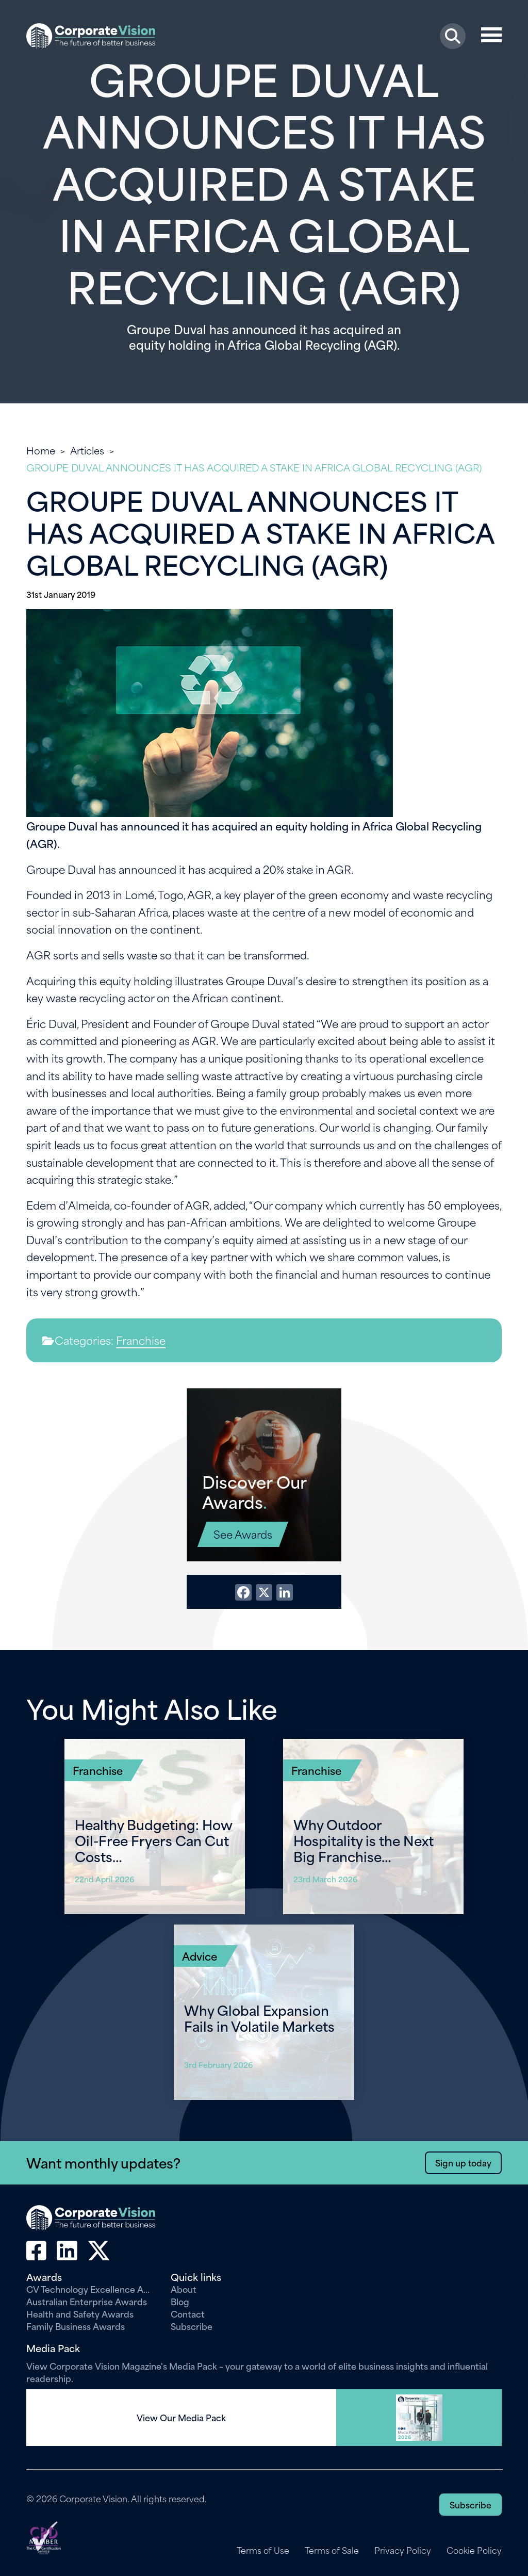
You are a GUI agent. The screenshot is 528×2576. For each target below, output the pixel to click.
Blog (180, 2301)
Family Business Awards (75, 2326)
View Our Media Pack (181, 2417)
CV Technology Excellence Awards (90, 2288)
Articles (87, 450)
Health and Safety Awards (80, 2313)
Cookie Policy (474, 2550)
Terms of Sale (331, 2550)
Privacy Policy (402, 2550)
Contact (188, 2313)
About (183, 2288)
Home (40, 450)
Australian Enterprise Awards (86, 2301)
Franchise (141, 1339)
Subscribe (191, 2326)
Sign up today (463, 2162)
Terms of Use (261, 2550)
